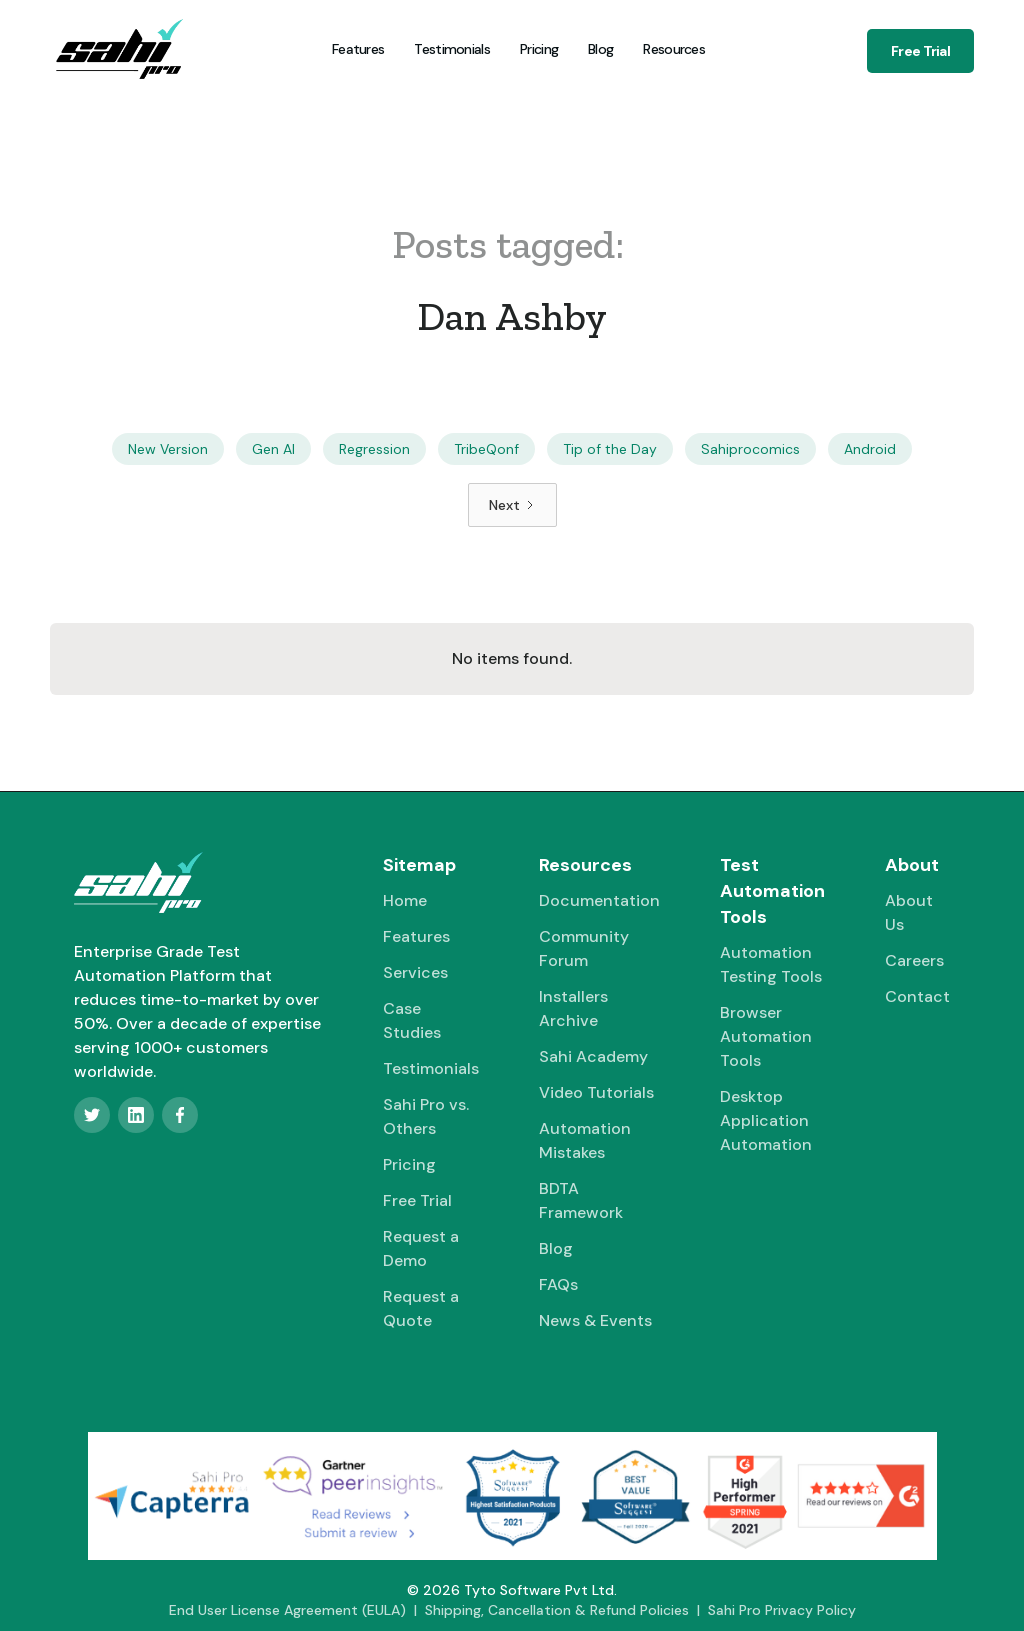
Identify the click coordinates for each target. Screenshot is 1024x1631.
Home (405, 900)
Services (415, 972)
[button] (672, 49)
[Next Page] (512, 505)
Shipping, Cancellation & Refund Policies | (566, 1610)
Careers (914, 960)
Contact (917, 996)
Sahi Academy (593, 1056)
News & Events (595, 1320)
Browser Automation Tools (766, 1036)
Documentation (599, 900)
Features (358, 49)
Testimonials (452, 49)
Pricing (539, 49)
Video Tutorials (596, 1092)
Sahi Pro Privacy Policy (782, 1610)
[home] (119, 49)
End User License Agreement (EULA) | (297, 1610)
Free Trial (920, 51)
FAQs (558, 1284)
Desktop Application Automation (766, 1120)
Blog (600, 49)
